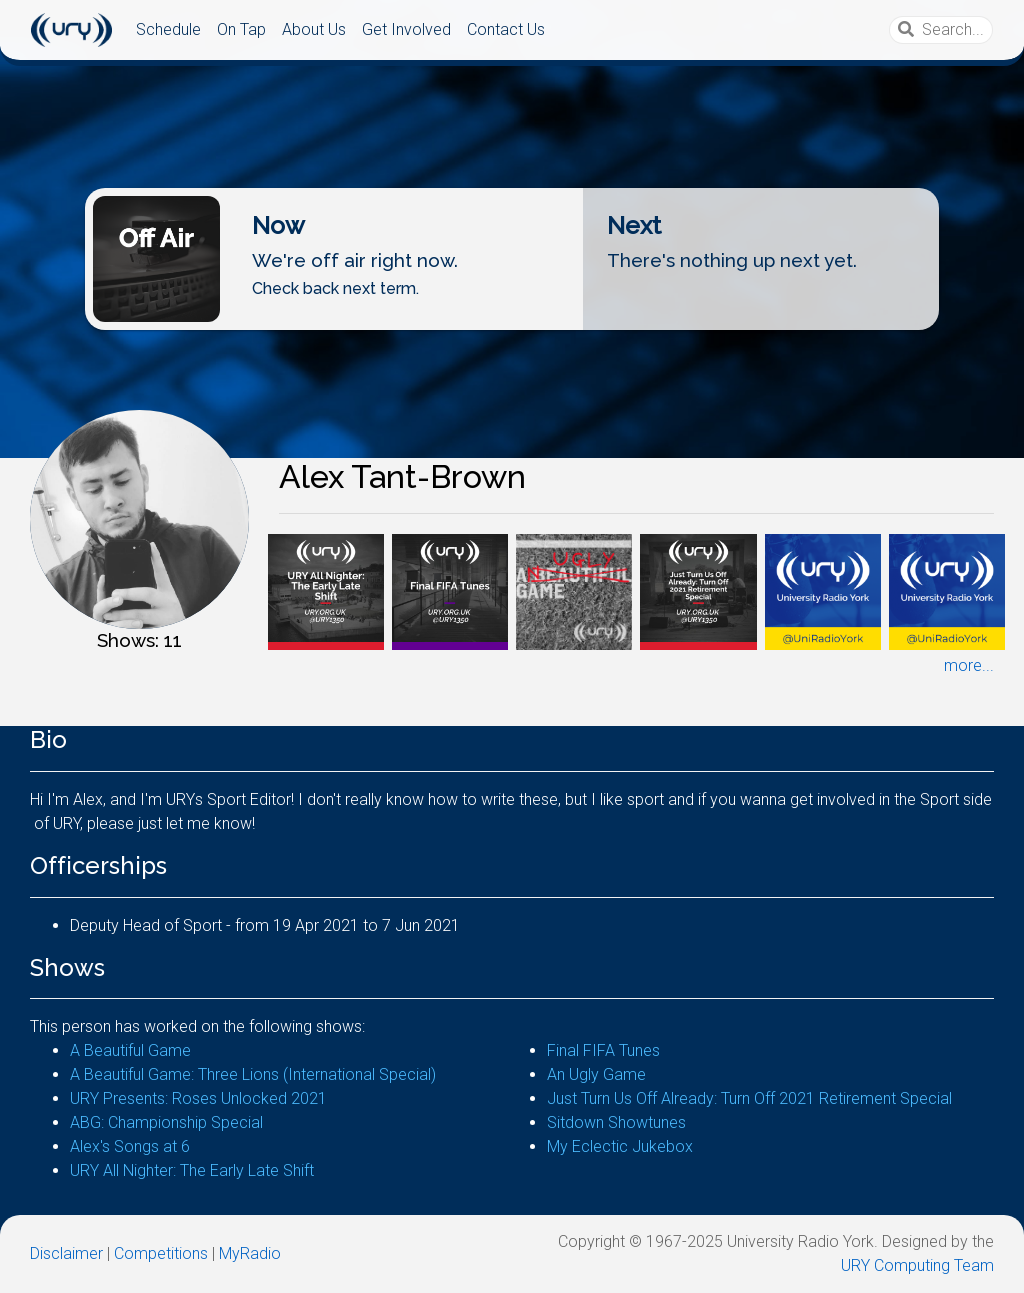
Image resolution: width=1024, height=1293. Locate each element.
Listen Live (505, 313)
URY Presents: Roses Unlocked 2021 (198, 1098)
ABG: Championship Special (166, 1122)
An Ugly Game (596, 1074)
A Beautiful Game (130, 1050)
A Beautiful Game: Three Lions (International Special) (253, 1074)
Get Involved (406, 29)
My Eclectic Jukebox (620, 1146)
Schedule (168, 29)
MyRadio (250, 1253)
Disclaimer (66, 1253)
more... (969, 665)
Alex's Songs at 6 (130, 1146)
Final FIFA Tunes (603, 1050)
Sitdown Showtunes (616, 1122)
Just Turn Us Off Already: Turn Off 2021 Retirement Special (749, 1098)
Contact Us (506, 29)
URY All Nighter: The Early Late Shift (192, 1170)
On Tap (241, 29)
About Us (314, 29)
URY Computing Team (917, 1265)
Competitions (161, 1253)
